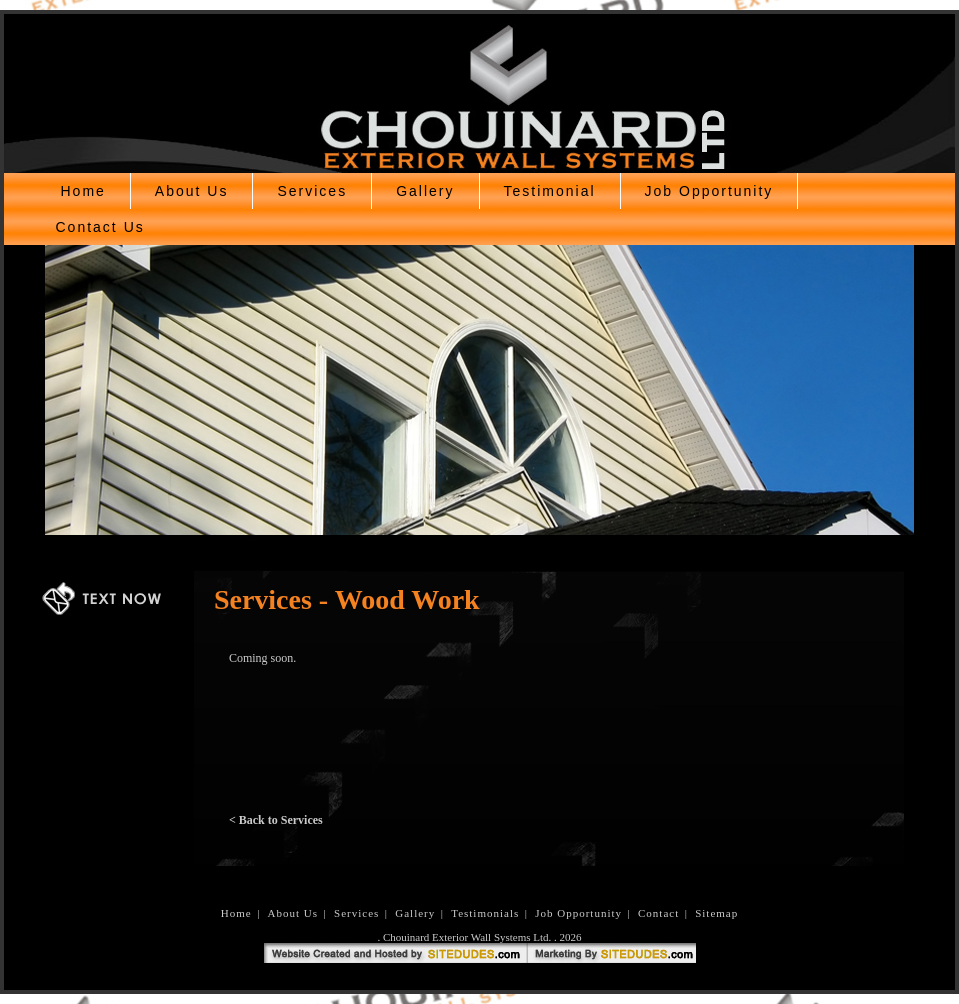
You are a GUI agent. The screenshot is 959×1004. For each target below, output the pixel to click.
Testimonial (550, 191)
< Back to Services (276, 820)
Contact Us (100, 227)
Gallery (425, 191)
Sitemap (716, 913)
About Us (192, 191)
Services (312, 191)
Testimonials (485, 913)
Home (83, 191)
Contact (658, 913)
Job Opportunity (709, 191)
